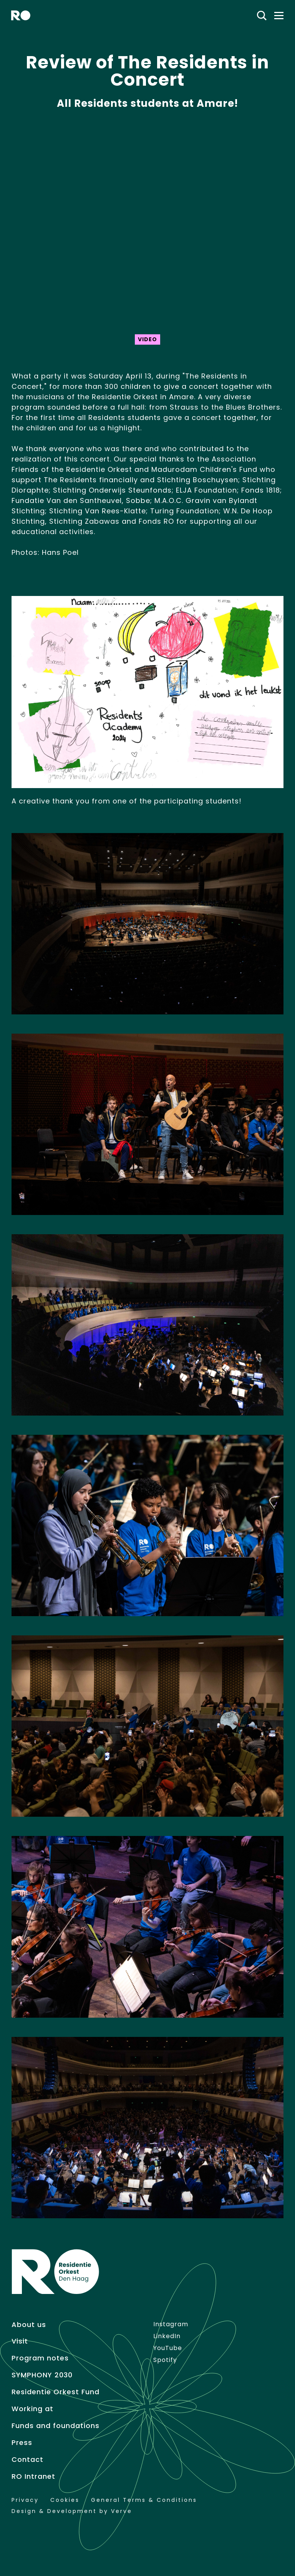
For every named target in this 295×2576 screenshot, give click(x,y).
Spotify (165, 2360)
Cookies (65, 2500)
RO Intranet (33, 2476)
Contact (27, 2459)
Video (147, 339)
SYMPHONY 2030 (42, 2375)
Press (22, 2442)
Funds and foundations (55, 2425)
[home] (21, 15)
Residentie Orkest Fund (55, 2392)
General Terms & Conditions (144, 2500)
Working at (32, 2408)
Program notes (40, 2358)
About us (29, 2324)
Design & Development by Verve (72, 2511)
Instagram (170, 2324)
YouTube (167, 2348)
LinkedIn (167, 2336)
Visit (20, 2341)
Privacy (25, 2500)
